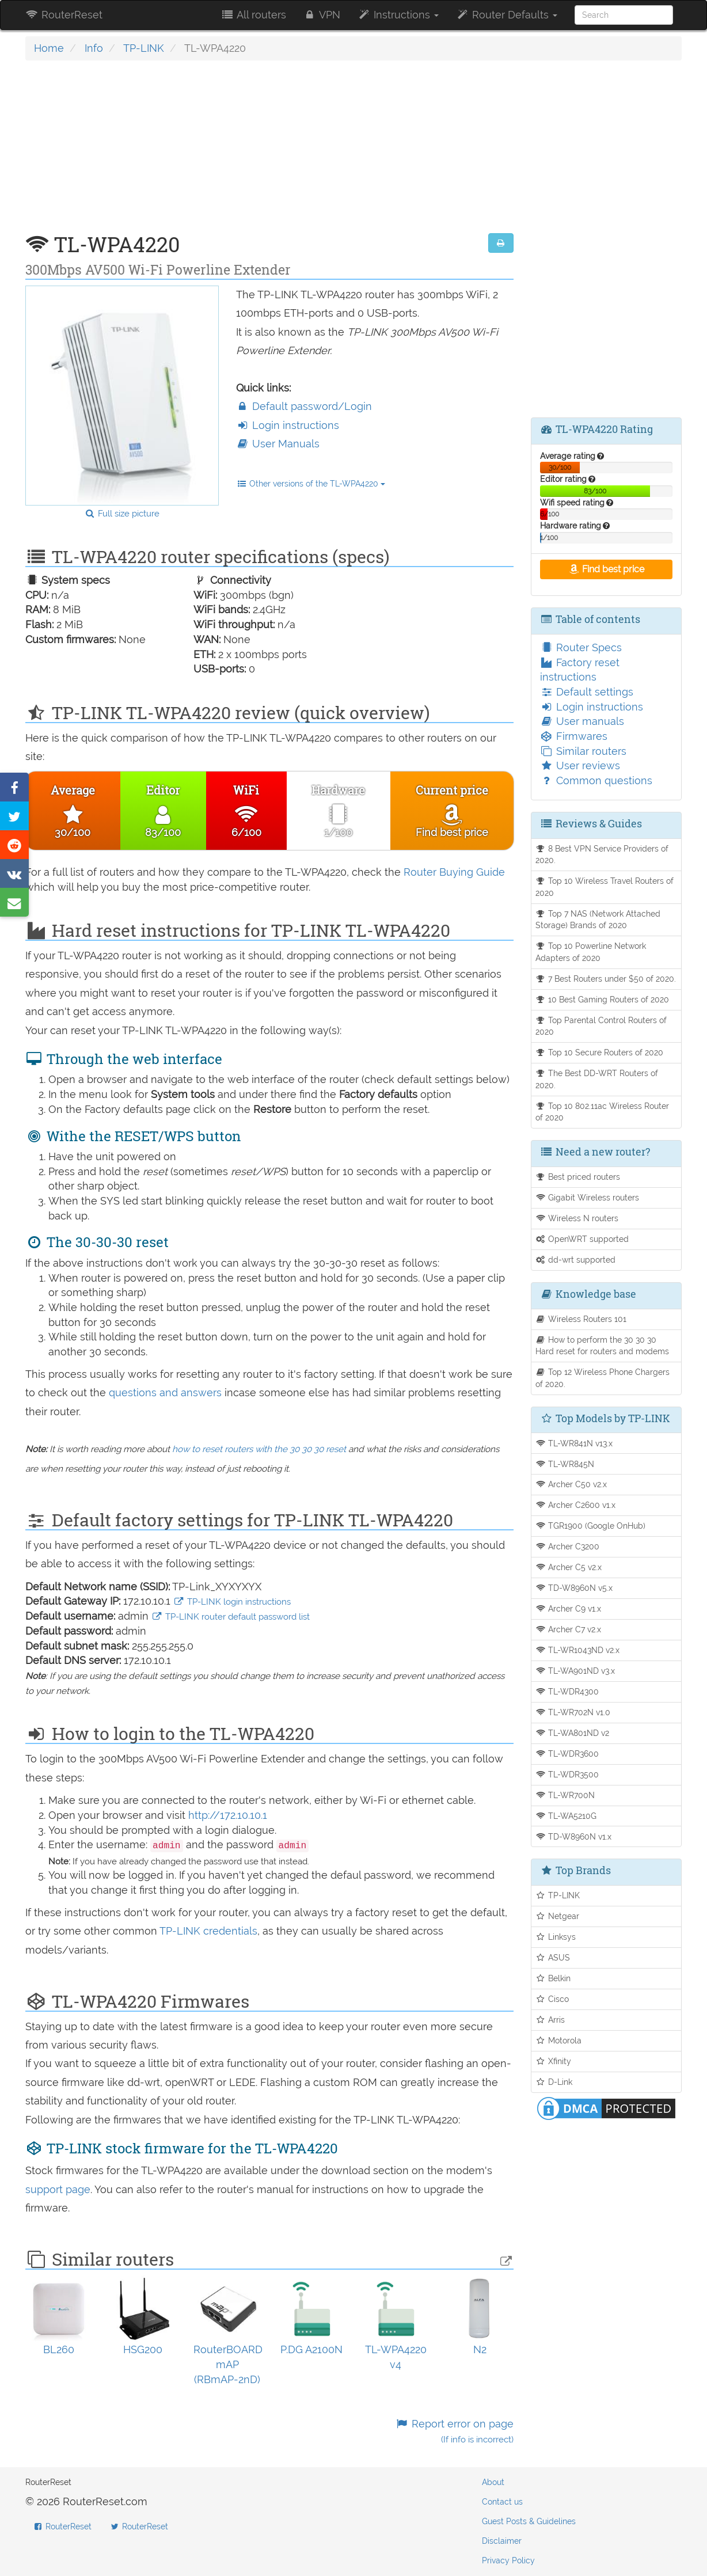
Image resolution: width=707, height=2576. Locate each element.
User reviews (580, 765)
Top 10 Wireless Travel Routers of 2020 (604, 887)
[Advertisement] (269, 152)
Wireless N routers (577, 1218)
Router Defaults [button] (506, 15)
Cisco (552, 1999)
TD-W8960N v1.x (573, 1836)
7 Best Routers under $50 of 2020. (605, 978)
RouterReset (63, 15)
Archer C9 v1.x (568, 1608)
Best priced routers (578, 1176)
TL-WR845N (565, 1464)
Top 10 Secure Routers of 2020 (599, 1052)
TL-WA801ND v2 (572, 1733)
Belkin (553, 1978)
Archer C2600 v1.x (575, 1505)
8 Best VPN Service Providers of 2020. (602, 854)
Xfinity (553, 2061)
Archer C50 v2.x (571, 1484)
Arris (550, 2019)
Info (94, 48)
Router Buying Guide (454, 872)
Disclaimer (502, 2540)
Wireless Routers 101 (581, 1319)
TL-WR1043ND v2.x (577, 1650)
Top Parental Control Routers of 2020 (601, 1026)
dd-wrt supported (575, 1259)
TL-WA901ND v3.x (575, 1670)
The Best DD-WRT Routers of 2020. (597, 1079)
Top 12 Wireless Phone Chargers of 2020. (602, 1378)
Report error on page (454, 2431)
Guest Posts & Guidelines (529, 2521)
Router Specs (581, 647)
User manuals (582, 721)
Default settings (586, 692)
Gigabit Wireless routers (587, 1197)
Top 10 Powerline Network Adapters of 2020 (591, 952)
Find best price (606, 569)
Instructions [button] (398, 15)
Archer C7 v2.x (568, 1629)
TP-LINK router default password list (230, 1617)
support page (57, 2189)
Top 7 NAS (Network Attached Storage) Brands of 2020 (598, 919)
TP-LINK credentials (208, 1931)
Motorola (558, 2040)
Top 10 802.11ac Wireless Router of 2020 (602, 1112)
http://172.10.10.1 (227, 1815)
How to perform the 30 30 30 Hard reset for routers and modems (602, 1346)
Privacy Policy (508, 2560)
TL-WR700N (565, 1795)
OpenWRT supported (582, 1239)
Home (49, 48)
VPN (321, 15)
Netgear (557, 1916)
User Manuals (278, 444)
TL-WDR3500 (567, 1774)
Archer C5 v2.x (568, 1567)
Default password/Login (304, 406)
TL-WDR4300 (567, 1691)
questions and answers (167, 1392)
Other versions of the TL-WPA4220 (311, 483)
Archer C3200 (567, 1546)
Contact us (502, 2501)
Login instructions (287, 425)
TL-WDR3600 (567, 1753)
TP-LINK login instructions (232, 1602)
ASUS (553, 1957)
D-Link (554, 2082)
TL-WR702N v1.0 (573, 1712)
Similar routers (583, 751)
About (493, 2482)
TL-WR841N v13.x (574, 1443)
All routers (253, 15)
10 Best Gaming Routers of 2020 (602, 999)
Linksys (555, 1937)
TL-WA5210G (566, 1816)
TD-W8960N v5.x (574, 1588)
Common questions (596, 780)
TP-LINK (143, 48)
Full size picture (121, 513)
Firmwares (573, 736)
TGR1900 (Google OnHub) (590, 1525)
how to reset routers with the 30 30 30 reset (259, 1449)
